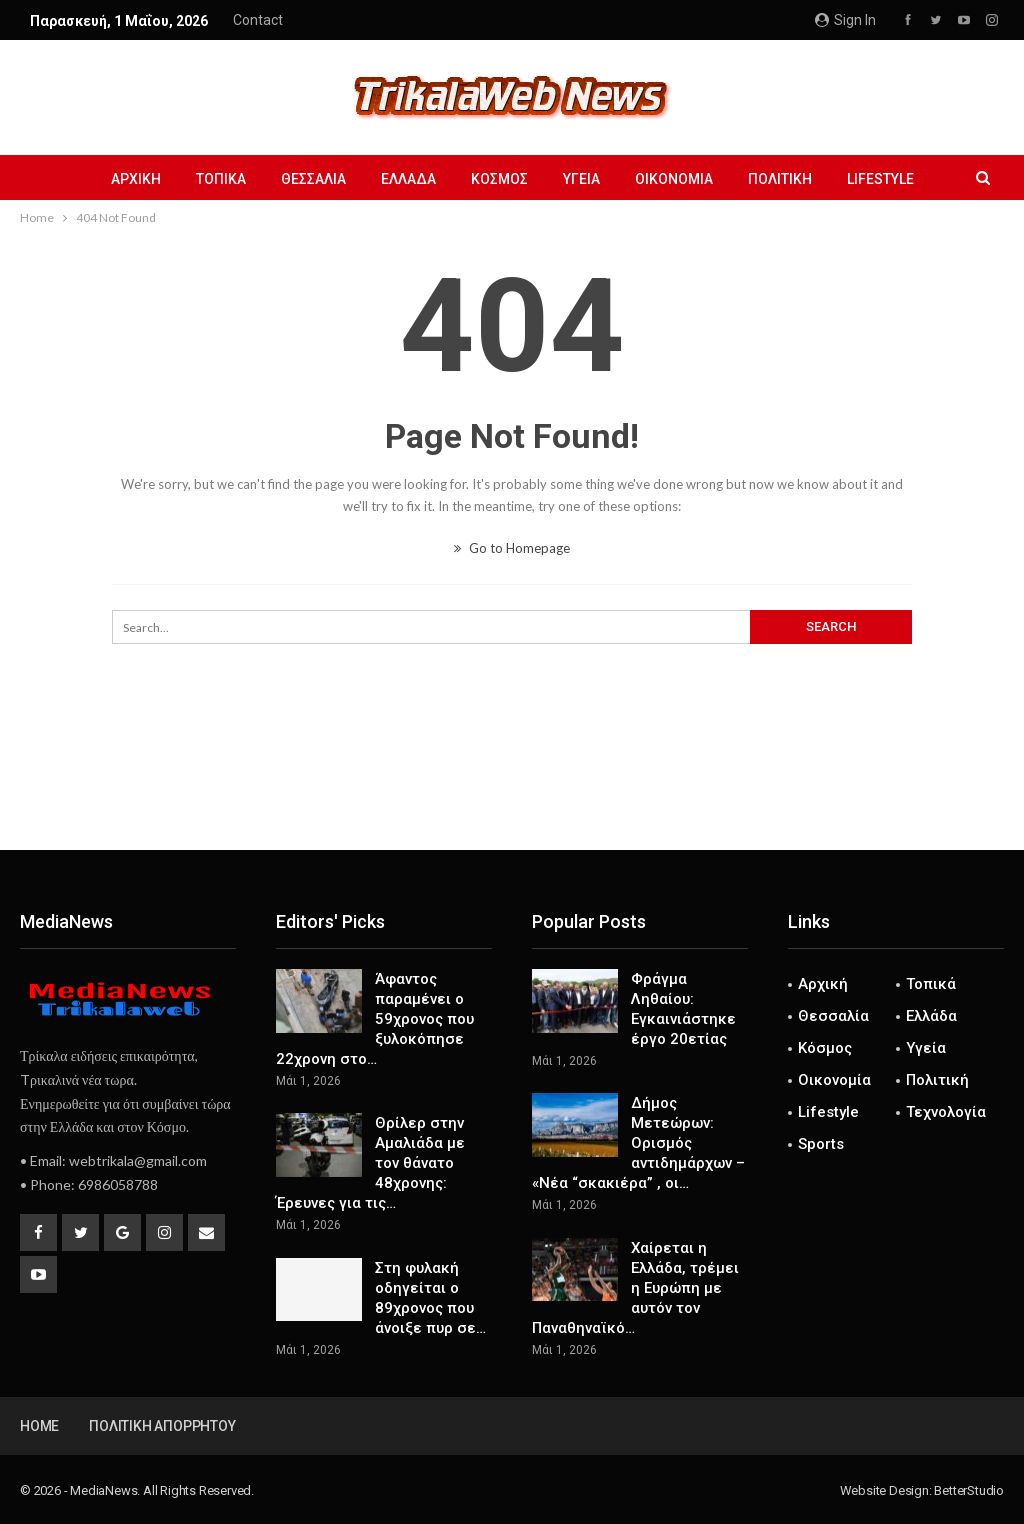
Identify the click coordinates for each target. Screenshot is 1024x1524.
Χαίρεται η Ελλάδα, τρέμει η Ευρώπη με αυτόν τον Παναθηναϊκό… (635, 1288)
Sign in (845, 20)
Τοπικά (221, 179)
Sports (821, 1144)
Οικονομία (674, 179)
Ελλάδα (408, 179)
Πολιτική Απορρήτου (162, 1426)
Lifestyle (880, 179)
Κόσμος (499, 179)
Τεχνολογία (946, 1112)
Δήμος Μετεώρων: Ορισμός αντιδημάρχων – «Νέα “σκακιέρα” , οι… (638, 1143)
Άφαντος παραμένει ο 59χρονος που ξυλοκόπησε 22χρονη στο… (375, 1019)
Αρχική (136, 179)
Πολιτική (780, 179)
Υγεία (581, 179)
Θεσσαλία (313, 179)
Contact (258, 20)
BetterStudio (969, 1490)
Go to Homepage (512, 548)
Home (39, 1426)
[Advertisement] (512, 784)
